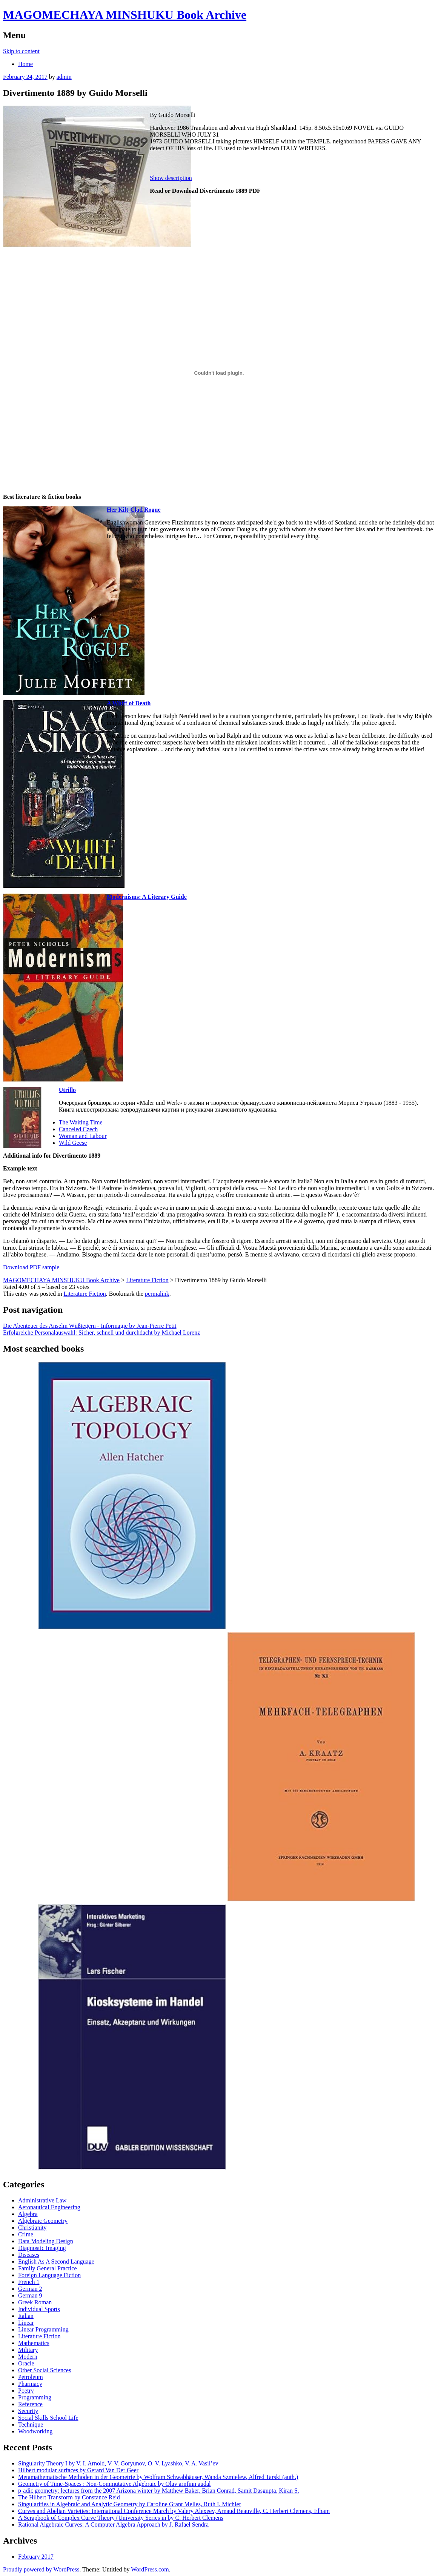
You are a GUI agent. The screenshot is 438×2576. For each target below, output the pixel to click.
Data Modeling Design (45, 2241)
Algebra (28, 2214)
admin (64, 77)
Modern (27, 2356)
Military (28, 2350)
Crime (25, 2234)
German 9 (30, 2295)
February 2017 (36, 2556)
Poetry (26, 2390)
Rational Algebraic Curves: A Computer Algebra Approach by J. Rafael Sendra (113, 2524)
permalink (157, 1293)
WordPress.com (150, 2569)
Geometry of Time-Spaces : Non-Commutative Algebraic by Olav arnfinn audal (114, 2484)
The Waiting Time (81, 1122)
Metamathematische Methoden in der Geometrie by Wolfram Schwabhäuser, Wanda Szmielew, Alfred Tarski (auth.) (158, 2477)
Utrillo (67, 1090)
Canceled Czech (78, 1129)
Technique (30, 2424)
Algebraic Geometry (43, 2221)
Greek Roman (35, 2302)
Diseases (28, 2255)
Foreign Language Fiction (49, 2275)
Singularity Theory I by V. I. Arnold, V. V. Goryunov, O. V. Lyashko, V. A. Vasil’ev (118, 2463)
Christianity (32, 2227)
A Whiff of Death (129, 703)
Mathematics (33, 2343)
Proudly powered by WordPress (41, 2569)
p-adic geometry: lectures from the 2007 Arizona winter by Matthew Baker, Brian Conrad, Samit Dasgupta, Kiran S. (158, 2490)
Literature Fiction (84, 1293)
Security (28, 2411)
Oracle (26, 2363)
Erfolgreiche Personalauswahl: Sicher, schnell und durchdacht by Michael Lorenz (101, 1332)
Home (25, 64)
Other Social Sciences (44, 2370)
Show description (171, 178)
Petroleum (30, 2377)
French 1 (28, 2282)
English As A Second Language (56, 2261)
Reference (30, 2404)
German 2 (30, 2288)
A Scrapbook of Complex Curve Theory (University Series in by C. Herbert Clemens (120, 2517)
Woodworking (35, 2431)
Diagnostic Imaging (42, 2248)
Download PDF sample (31, 1267)
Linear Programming (43, 2329)
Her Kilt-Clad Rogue (134, 509)
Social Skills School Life (48, 2418)
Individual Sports (39, 2309)
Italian (26, 2316)
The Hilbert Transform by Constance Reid (69, 2497)
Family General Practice (47, 2268)
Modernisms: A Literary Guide (147, 897)
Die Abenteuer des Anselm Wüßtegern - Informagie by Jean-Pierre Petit (90, 1326)
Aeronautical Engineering (49, 2207)
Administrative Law (42, 2200)
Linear (26, 2322)
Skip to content (21, 51)
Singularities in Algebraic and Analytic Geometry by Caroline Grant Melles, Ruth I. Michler (129, 2504)
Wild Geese (73, 1143)
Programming (34, 2397)
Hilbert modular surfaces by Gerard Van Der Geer (78, 2470)
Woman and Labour (83, 1136)
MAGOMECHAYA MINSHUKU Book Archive (124, 15)
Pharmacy (30, 2384)
